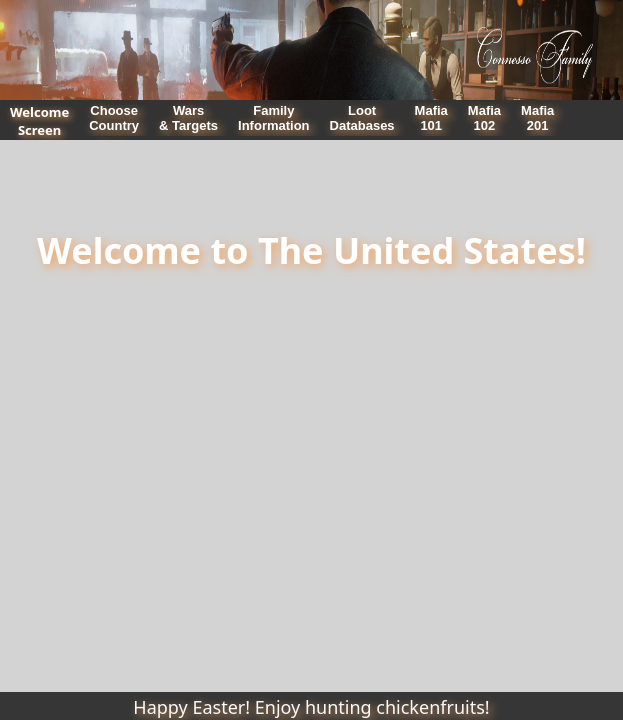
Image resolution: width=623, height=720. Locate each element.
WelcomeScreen (39, 121)
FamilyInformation (274, 118)
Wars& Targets (188, 118)
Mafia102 (484, 118)
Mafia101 (431, 118)
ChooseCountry (114, 118)
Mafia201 (537, 118)
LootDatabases (362, 118)
